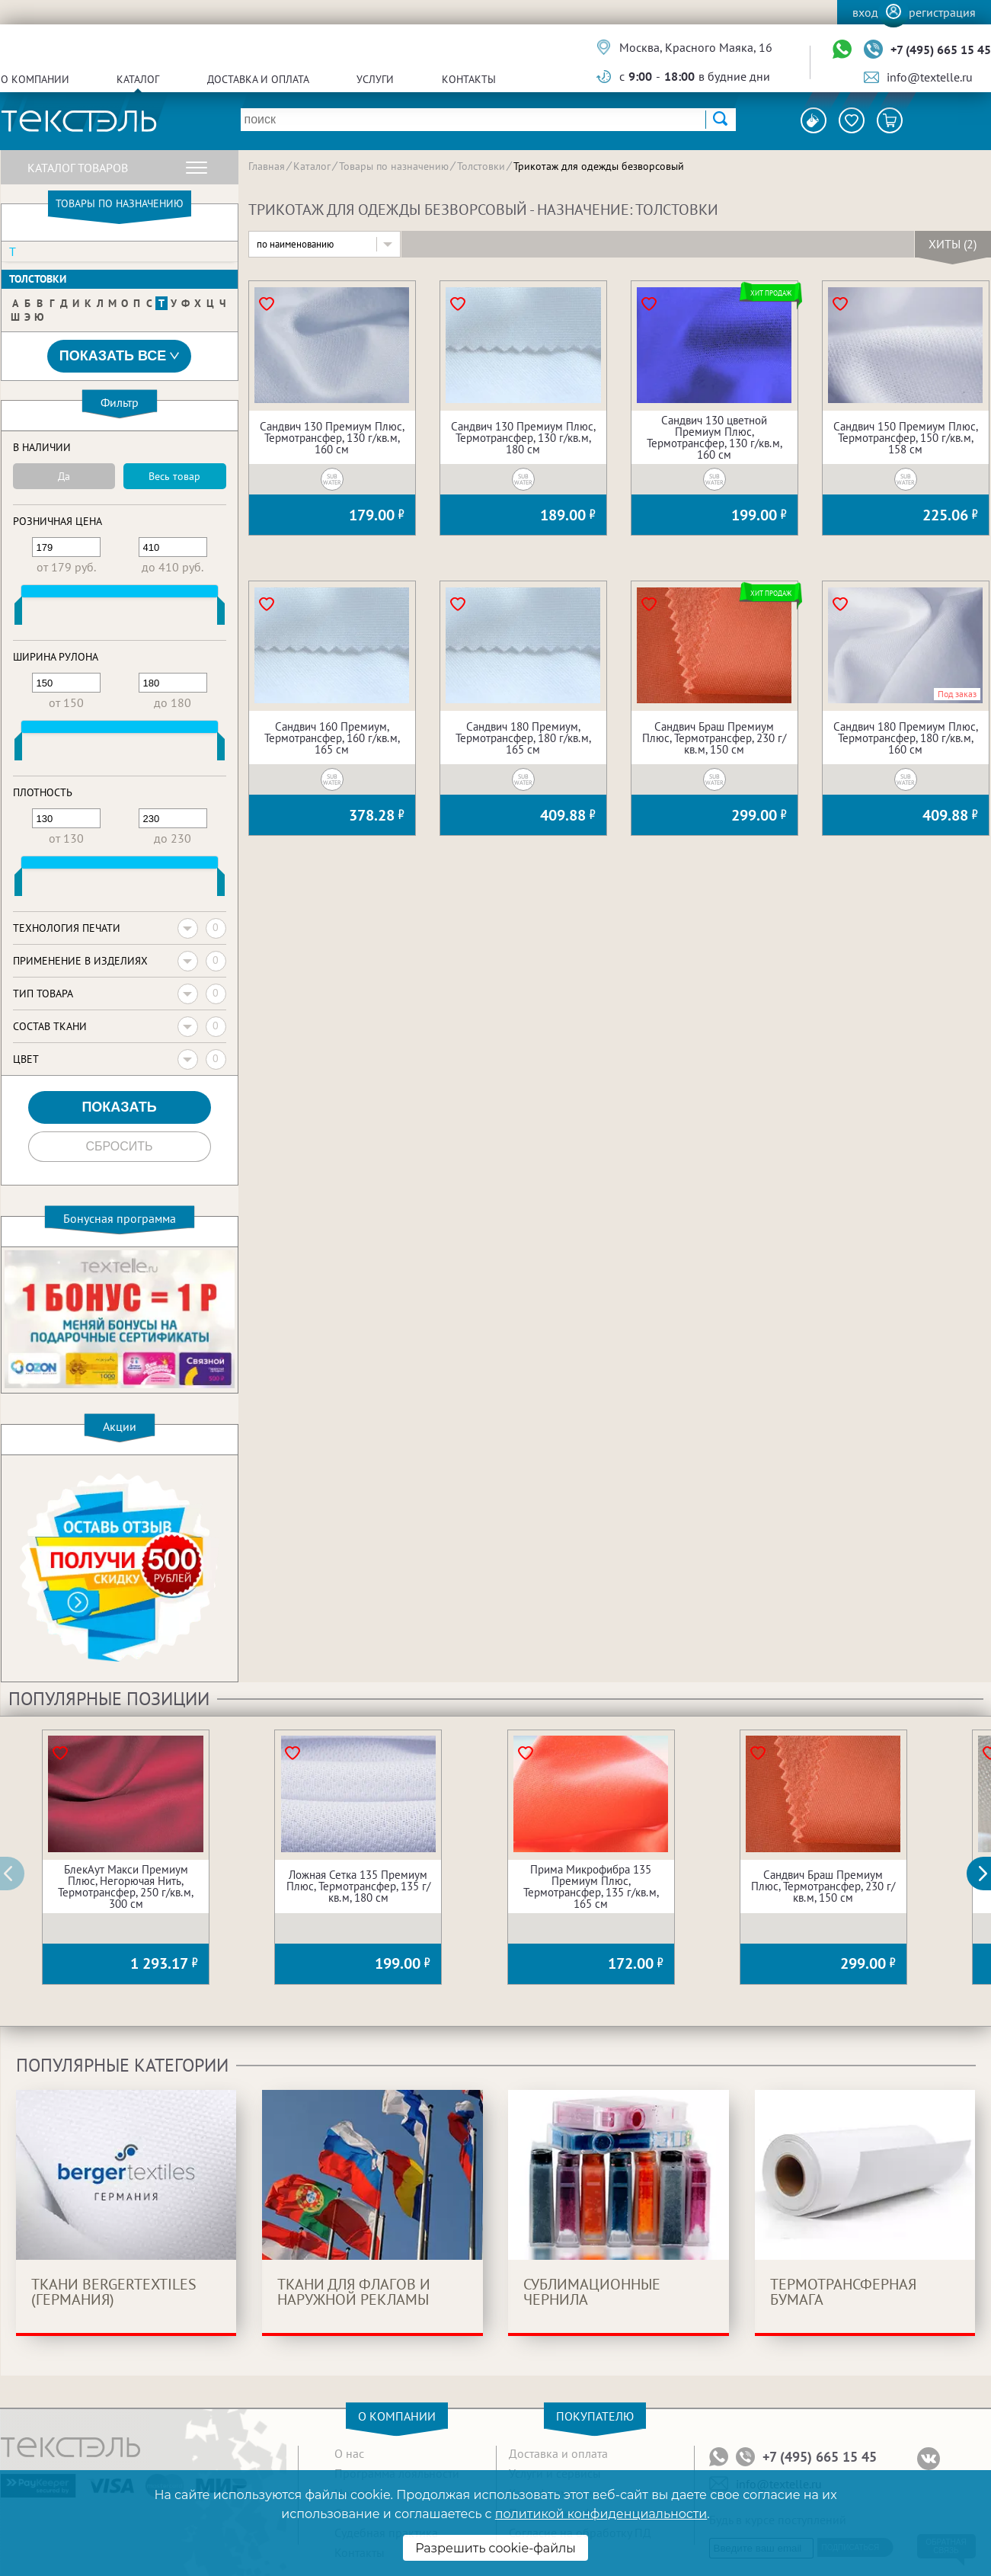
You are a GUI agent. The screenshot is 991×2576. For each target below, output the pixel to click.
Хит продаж (771, 293)
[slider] (18, 614)
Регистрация (942, 12)
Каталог (138, 79)
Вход (865, 12)
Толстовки (37, 279)
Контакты (469, 79)
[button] (987, 1873)
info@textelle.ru (930, 77)
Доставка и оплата (258, 79)
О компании (35, 79)
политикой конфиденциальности (601, 2514)
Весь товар (174, 476)
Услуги (375, 79)
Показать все (119, 356)
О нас (349, 2453)
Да (64, 476)
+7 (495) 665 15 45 (940, 49)
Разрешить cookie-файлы (495, 2548)
